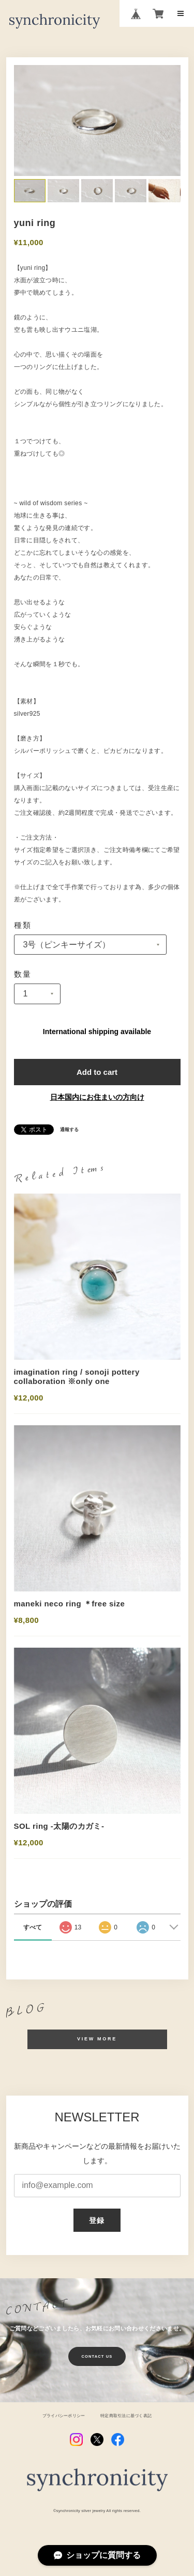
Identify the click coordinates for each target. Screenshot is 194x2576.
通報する (69, 1130)
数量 (23, 974)
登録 (97, 2220)
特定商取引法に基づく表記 (126, 2416)
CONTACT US (97, 2356)
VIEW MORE (97, 2038)
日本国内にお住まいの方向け (97, 1097)
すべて (32, 1927)
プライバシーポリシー (63, 2416)
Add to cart (97, 1072)
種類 (23, 925)
